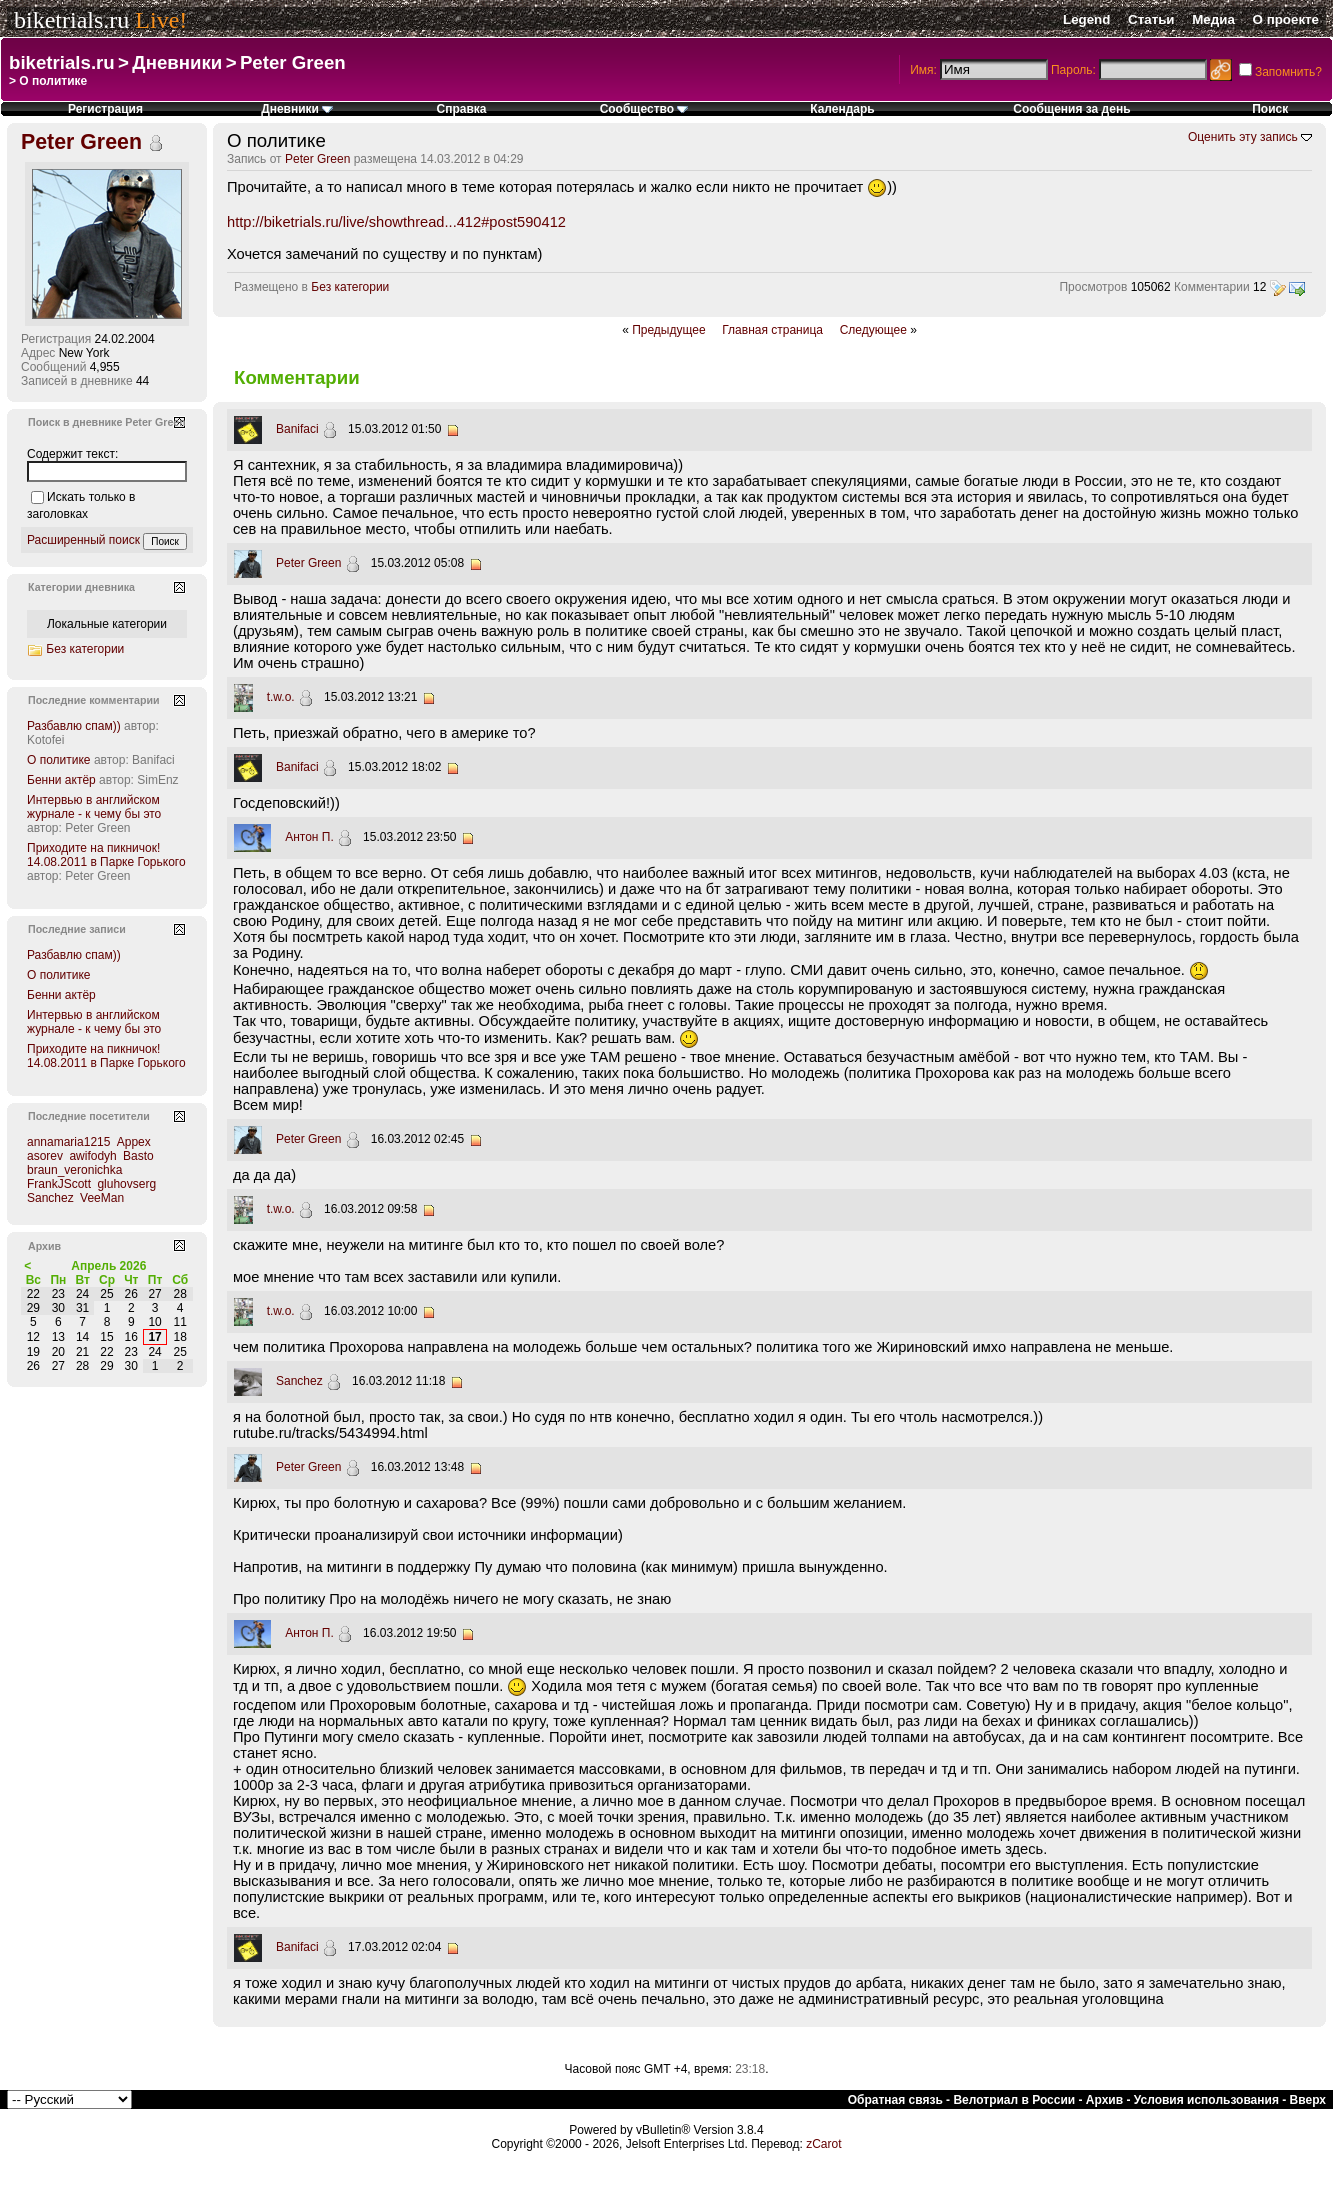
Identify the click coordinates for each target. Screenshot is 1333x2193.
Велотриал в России (1014, 2100)
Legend (1086, 19)
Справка (462, 109)
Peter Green (293, 62)
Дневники (177, 62)
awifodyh (92, 1156)
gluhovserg (126, 1184)
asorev (45, 1156)
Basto (138, 1156)
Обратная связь (895, 2100)
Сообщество (644, 109)
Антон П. (309, 837)
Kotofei (45, 740)
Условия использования (1206, 2100)
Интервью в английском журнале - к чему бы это (94, 807)
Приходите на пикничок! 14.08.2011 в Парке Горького (106, 855)
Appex (134, 1142)
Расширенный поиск (83, 540)
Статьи (1151, 19)
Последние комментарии (94, 700)
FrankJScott (59, 1184)
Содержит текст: (72, 454)
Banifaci (297, 429)
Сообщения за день (1071, 109)
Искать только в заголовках (81, 505)
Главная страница (772, 330)
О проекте (1286, 19)
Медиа (1213, 19)
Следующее (873, 330)
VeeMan (102, 1198)
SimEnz (157, 780)
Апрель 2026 (108, 1266)
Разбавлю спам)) (74, 726)
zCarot (823, 2144)
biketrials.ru (71, 20)
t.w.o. (281, 697)
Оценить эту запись (1243, 137)
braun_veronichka (74, 1170)
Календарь (842, 109)
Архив (1104, 2100)
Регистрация (105, 109)
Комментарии (1212, 287)
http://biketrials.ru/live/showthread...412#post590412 (396, 222)
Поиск (1270, 109)
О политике (59, 760)
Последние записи (77, 929)
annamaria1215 (68, 1142)
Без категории (350, 287)
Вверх (1308, 2100)
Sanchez (299, 1381)
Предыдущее (668, 330)
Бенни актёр (61, 780)
